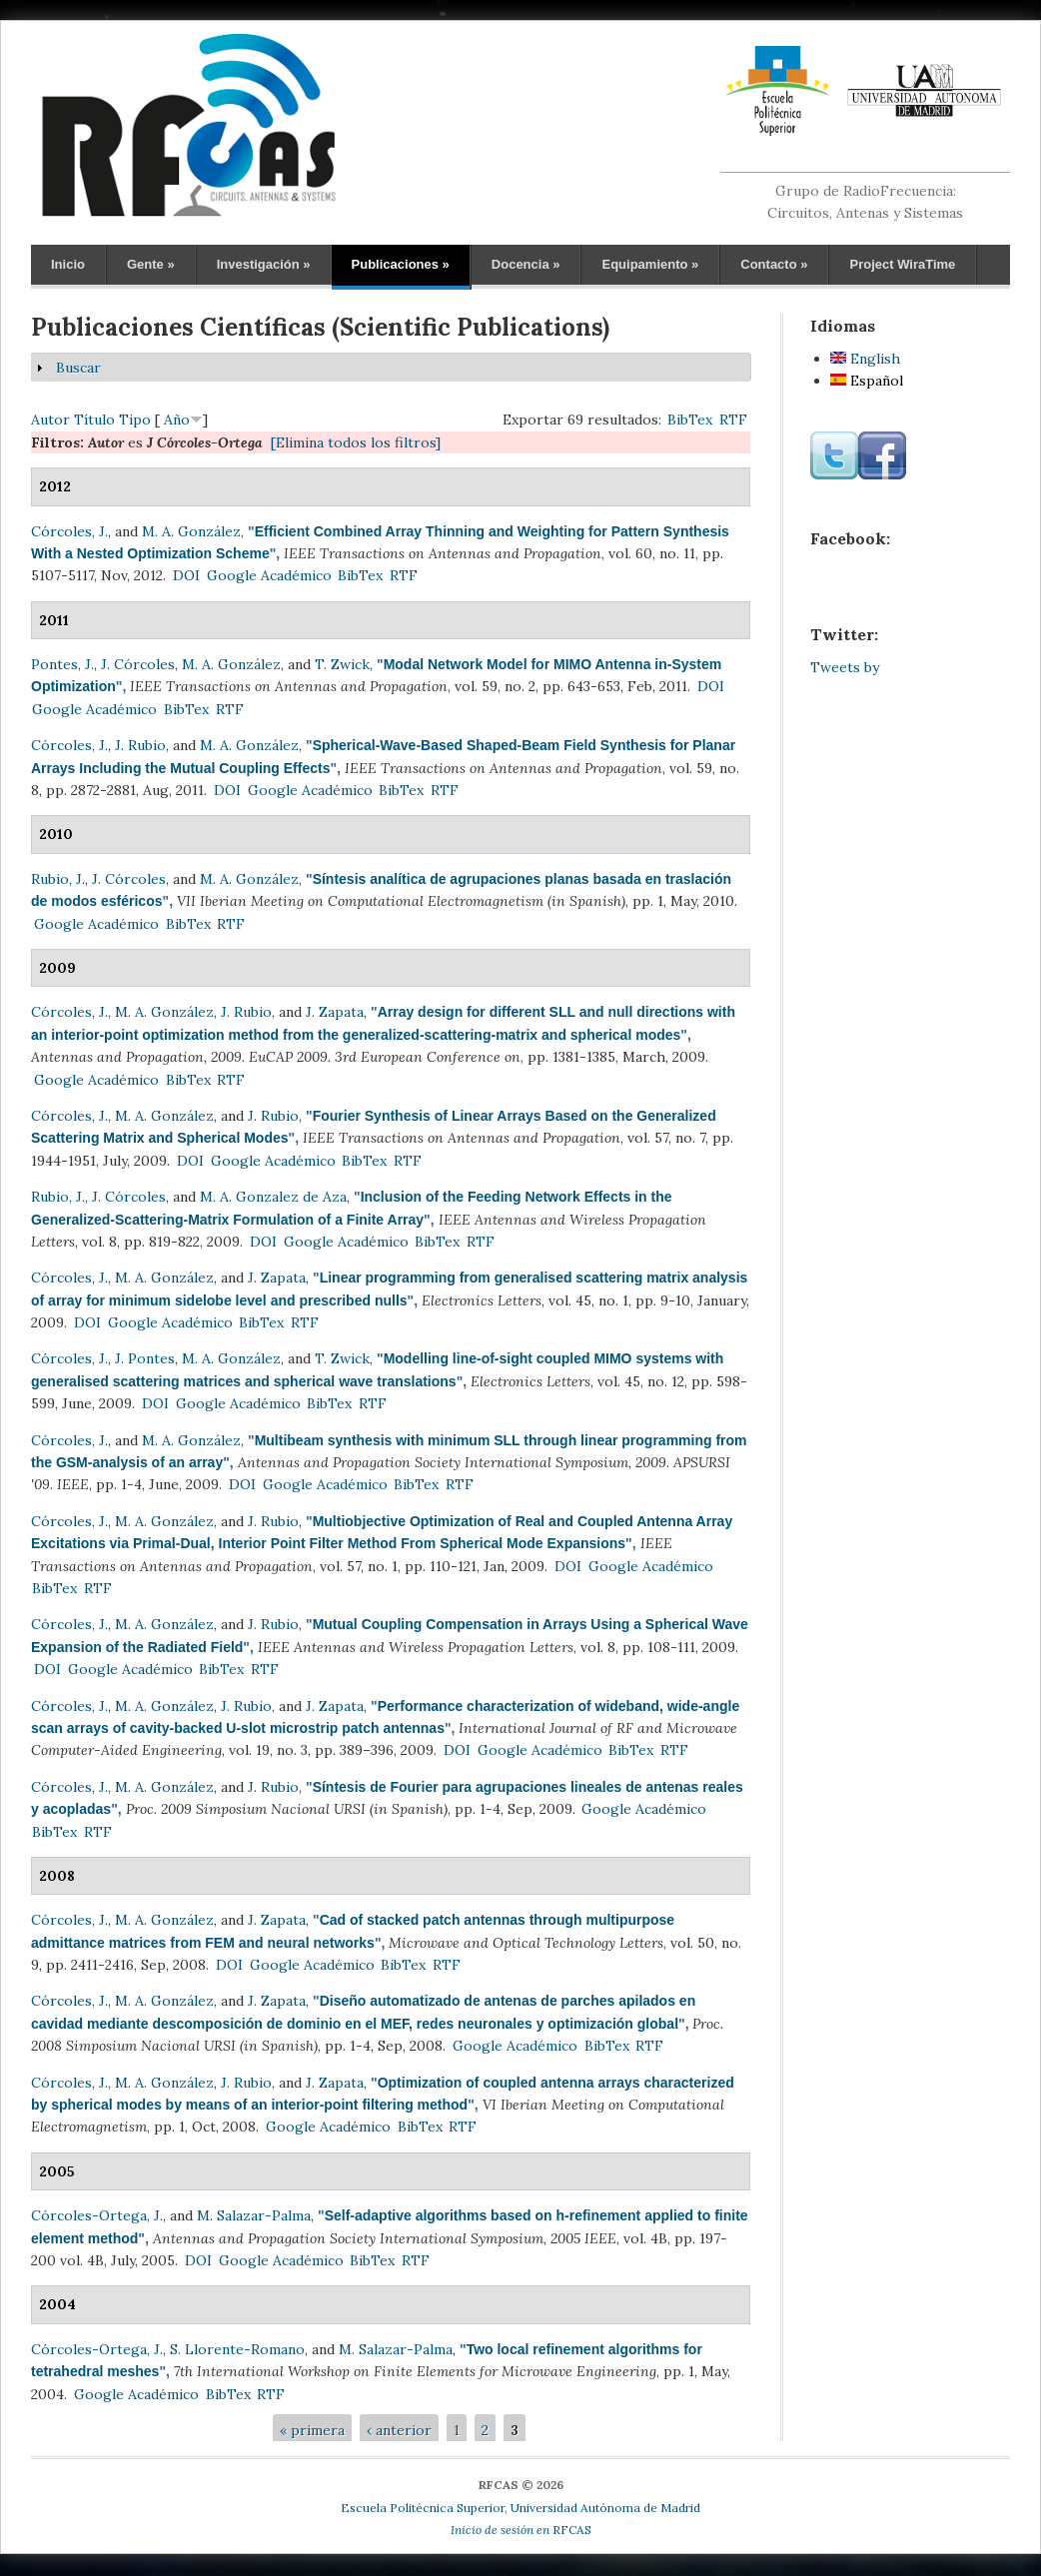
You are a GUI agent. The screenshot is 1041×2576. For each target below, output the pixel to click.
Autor (50, 420)
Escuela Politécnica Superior (423, 2507)
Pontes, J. (62, 664)
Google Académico (269, 575)
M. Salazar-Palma (254, 2215)
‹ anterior (399, 2430)
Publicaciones (401, 264)
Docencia (526, 264)
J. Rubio (140, 745)
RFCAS (521, 2529)
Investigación (264, 264)
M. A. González (191, 531)
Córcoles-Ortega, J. (97, 2215)
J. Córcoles (138, 664)
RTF (733, 420)
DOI (186, 575)
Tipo (135, 420)
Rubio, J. (58, 879)
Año (177, 420)
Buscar (78, 368)
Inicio (68, 264)
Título (94, 420)
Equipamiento (649, 264)
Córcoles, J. (69, 531)
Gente (151, 264)
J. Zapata (335, 1012)
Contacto (773, 264)
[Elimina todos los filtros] (356, 442)
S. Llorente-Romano (237, 2349)
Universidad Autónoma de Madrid (605, 2507)
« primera (312, 2430)
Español (866, 381)
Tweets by (844, 667)
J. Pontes (145, 1358)
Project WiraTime (902, 264)
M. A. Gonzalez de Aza (273, 1197)
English (865, 359)
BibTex (689, 420)
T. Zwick (342, 664)
